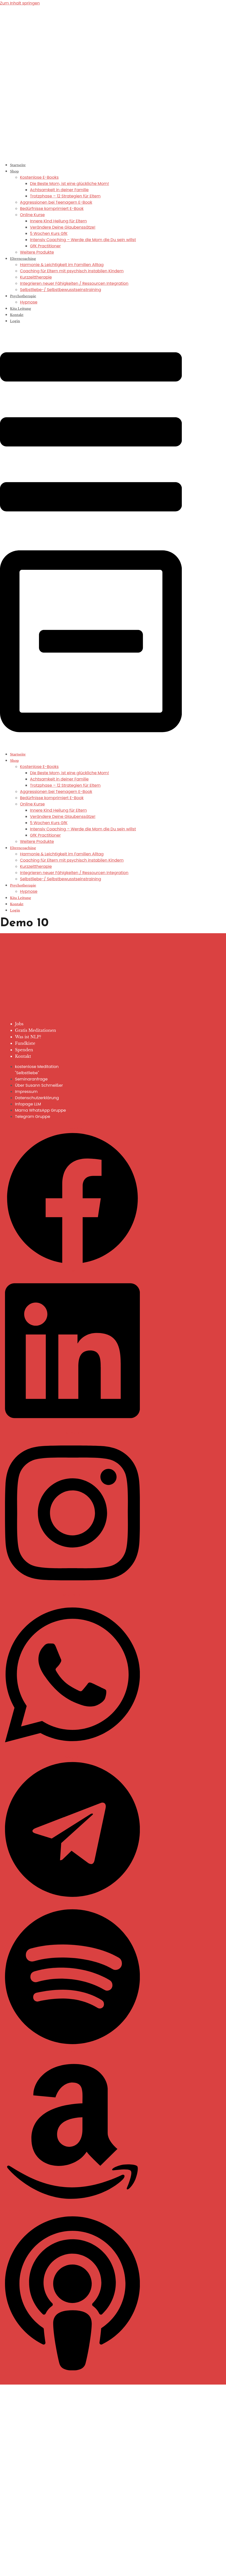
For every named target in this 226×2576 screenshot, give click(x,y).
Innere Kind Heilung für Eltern (58, 221)
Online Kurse (32, 215)
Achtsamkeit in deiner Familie (59, 190)
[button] (91, 537)
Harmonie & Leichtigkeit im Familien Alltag (62, 265)
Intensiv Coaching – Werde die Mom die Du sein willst (83, 240)
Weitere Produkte (37, 252)
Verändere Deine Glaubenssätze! (62, 227)
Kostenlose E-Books (39, 177)
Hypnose (28, 302)
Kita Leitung (20, 308)
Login (15, 321)
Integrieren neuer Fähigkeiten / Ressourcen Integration (74, 283)
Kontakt (16, 315)
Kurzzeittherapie (36, 277)
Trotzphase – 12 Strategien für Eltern (65, 196)
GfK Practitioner (45, 246)
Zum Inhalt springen (20, 3)
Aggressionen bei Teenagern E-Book (56, 202)
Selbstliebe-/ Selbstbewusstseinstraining (60, 290)
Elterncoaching (23, 259)
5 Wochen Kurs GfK (48, 233)
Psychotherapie (23, 296)
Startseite (18, 165)
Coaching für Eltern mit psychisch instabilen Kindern (72, 271)
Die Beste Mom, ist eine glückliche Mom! (69, 183)
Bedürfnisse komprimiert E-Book (52, 208)
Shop (14, 171)
